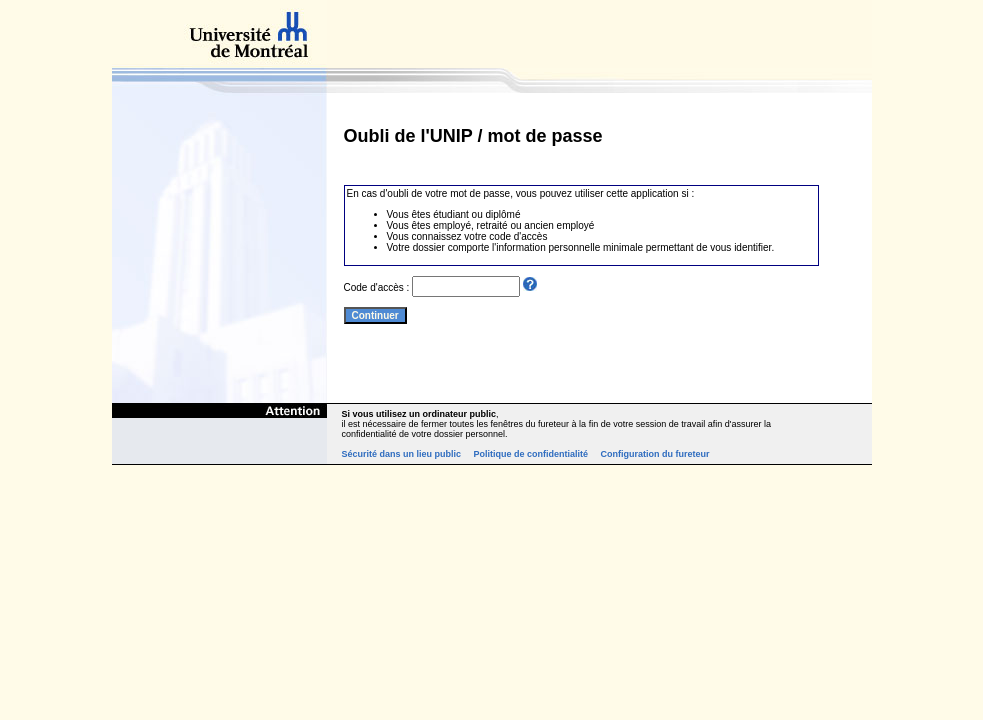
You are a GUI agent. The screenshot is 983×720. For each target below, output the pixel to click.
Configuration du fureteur (655, 454)
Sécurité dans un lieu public (402, 454)
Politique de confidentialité (531, 454)
